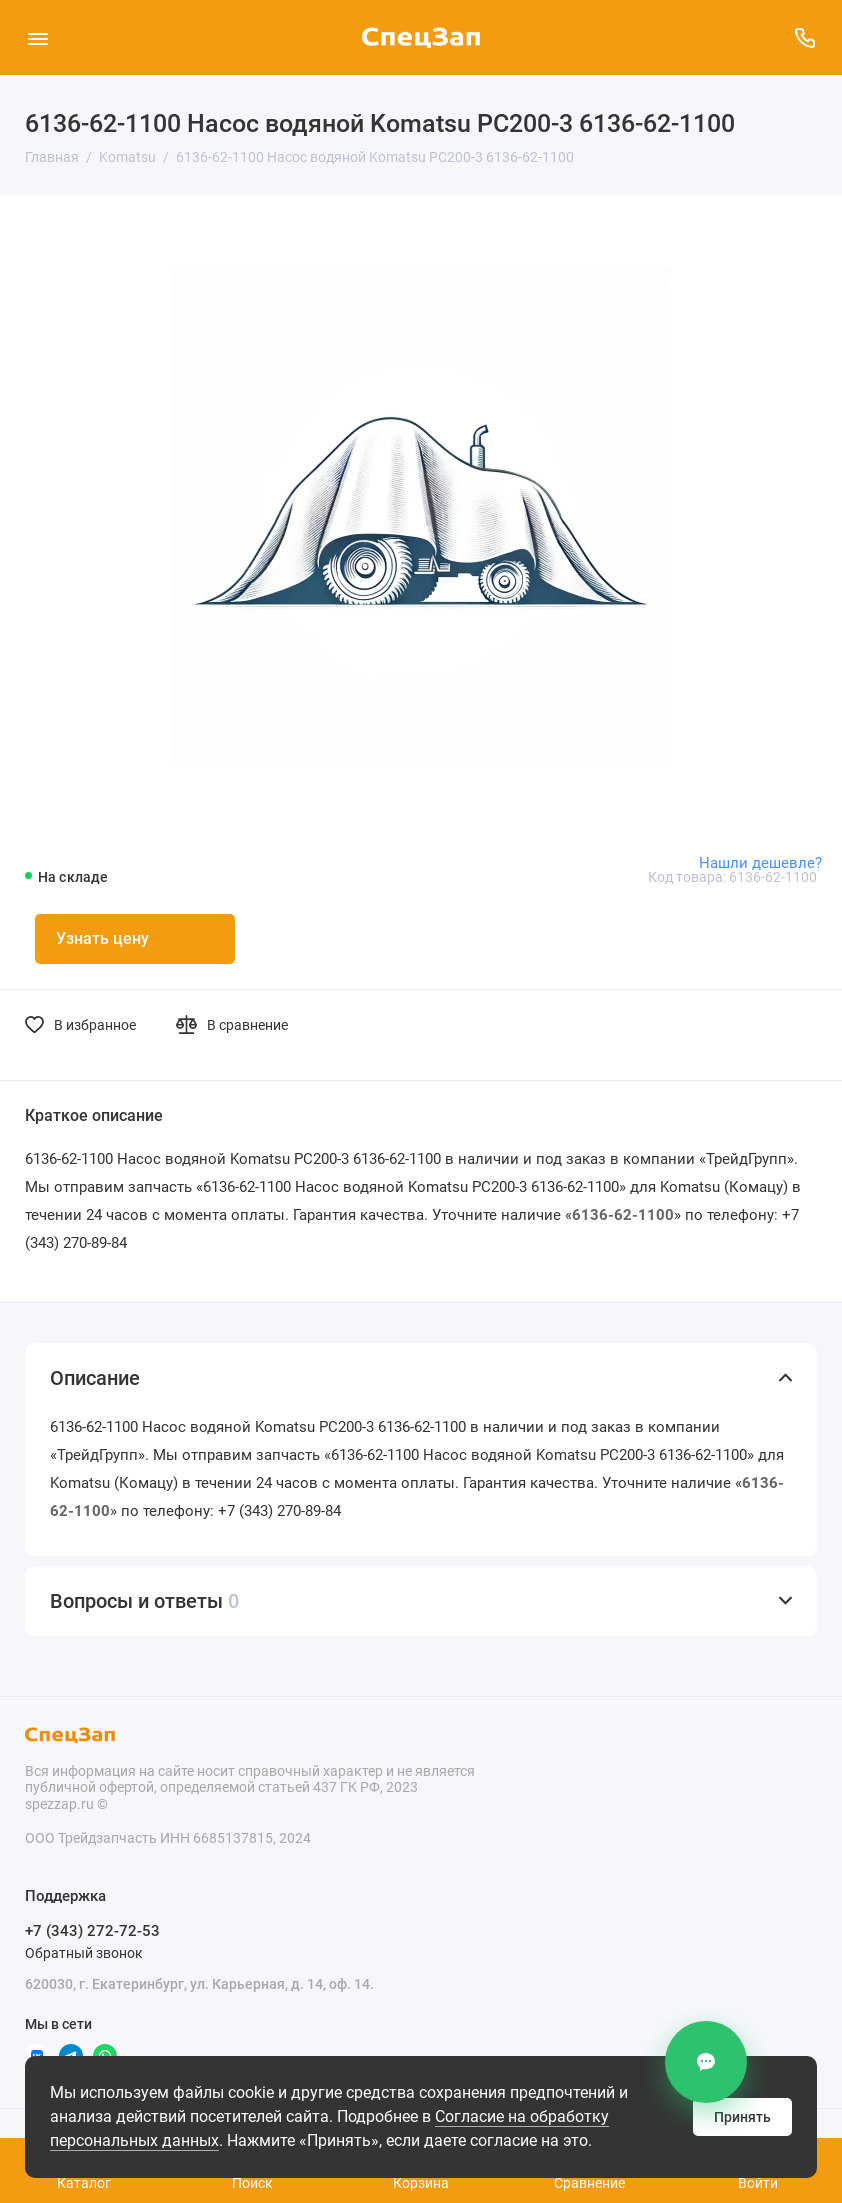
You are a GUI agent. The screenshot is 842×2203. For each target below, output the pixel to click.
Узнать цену (102, 938)
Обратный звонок (84, 1953)
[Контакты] (706, 2062)
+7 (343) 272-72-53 (92, 1931)
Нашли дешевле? (760, 863)
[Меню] (37, 37)
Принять (742, 2117)
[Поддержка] (804, 37)
